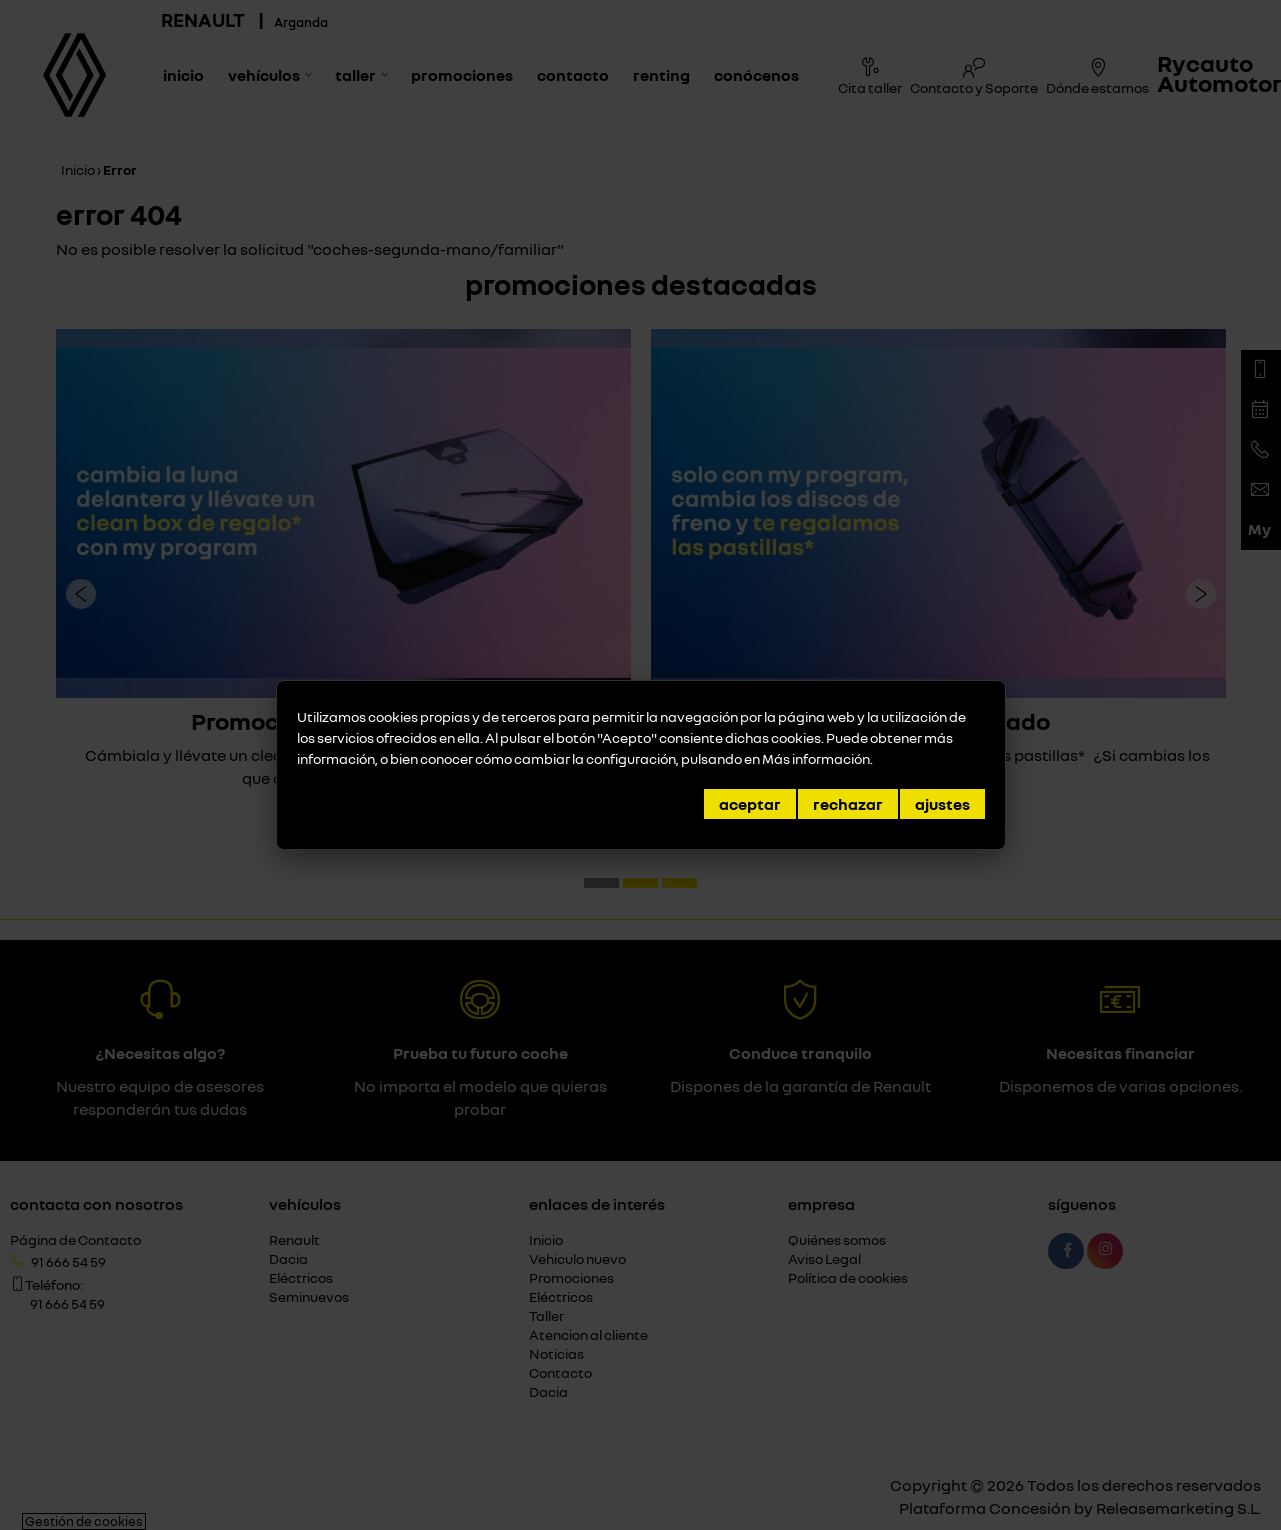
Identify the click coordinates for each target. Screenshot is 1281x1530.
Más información (816, 758)
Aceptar (750, 804)
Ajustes (942, 804)
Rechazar (848, 804)
